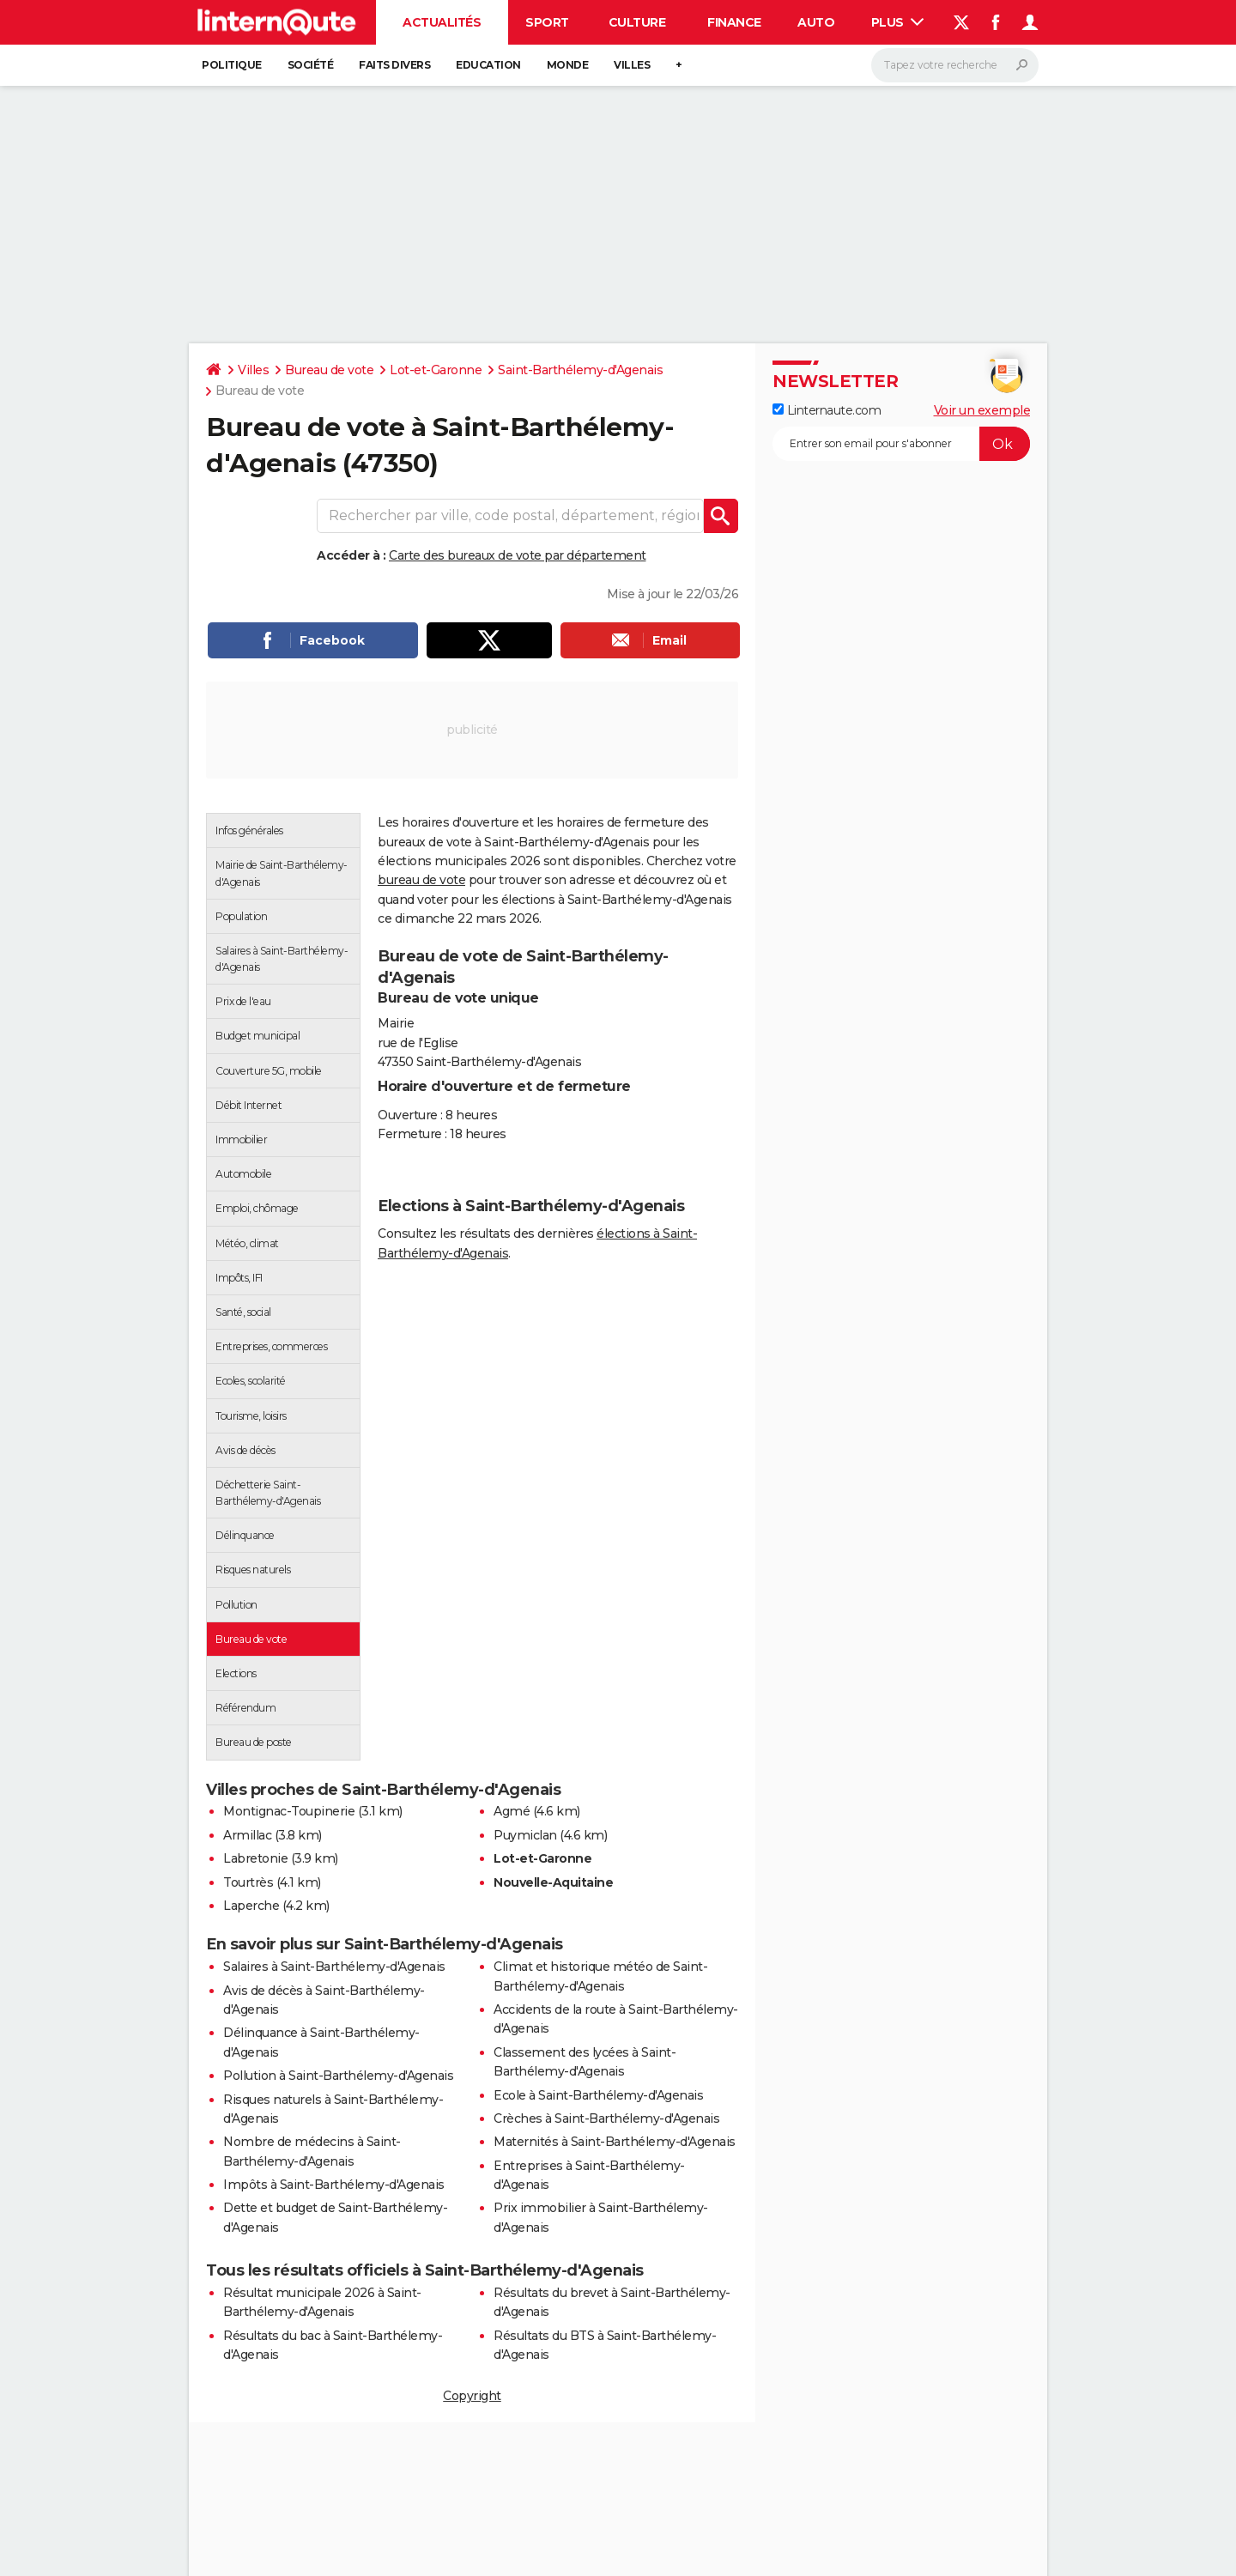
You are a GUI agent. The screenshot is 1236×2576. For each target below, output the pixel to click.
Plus (897, 22)
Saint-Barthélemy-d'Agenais (580, 370)
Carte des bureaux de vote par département (517, 555)
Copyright (472, 2395)
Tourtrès (248, 1882)
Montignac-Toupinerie (288, 1811)
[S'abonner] (901, 444)
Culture (637, 22)
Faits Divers (394, 64)
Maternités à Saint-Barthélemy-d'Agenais (615, 2141)
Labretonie (255, 1858)
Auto (815, 22)
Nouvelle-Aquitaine (553, 1882)
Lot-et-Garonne (436, 370)
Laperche (251, 1905)
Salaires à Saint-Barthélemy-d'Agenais (334, 1966)
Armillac (247, 1835)
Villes (632, 64)
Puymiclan (525, 1835)
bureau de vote (421, 880)
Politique (232, 64)
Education (488, 64)
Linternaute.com (826, 410)
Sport (547, 22)
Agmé (512, 1811)
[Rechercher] (955, 65)
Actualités (442, 22)
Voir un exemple (982, 410)
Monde (568, 64)
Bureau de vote (329, 370)
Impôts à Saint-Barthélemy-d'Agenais (334, 2184)
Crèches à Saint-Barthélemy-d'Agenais (606, 2118)
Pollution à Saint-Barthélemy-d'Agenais (338, 2075)
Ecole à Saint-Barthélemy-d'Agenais (598, 2095)
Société (311, 64)
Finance (734, 22)
